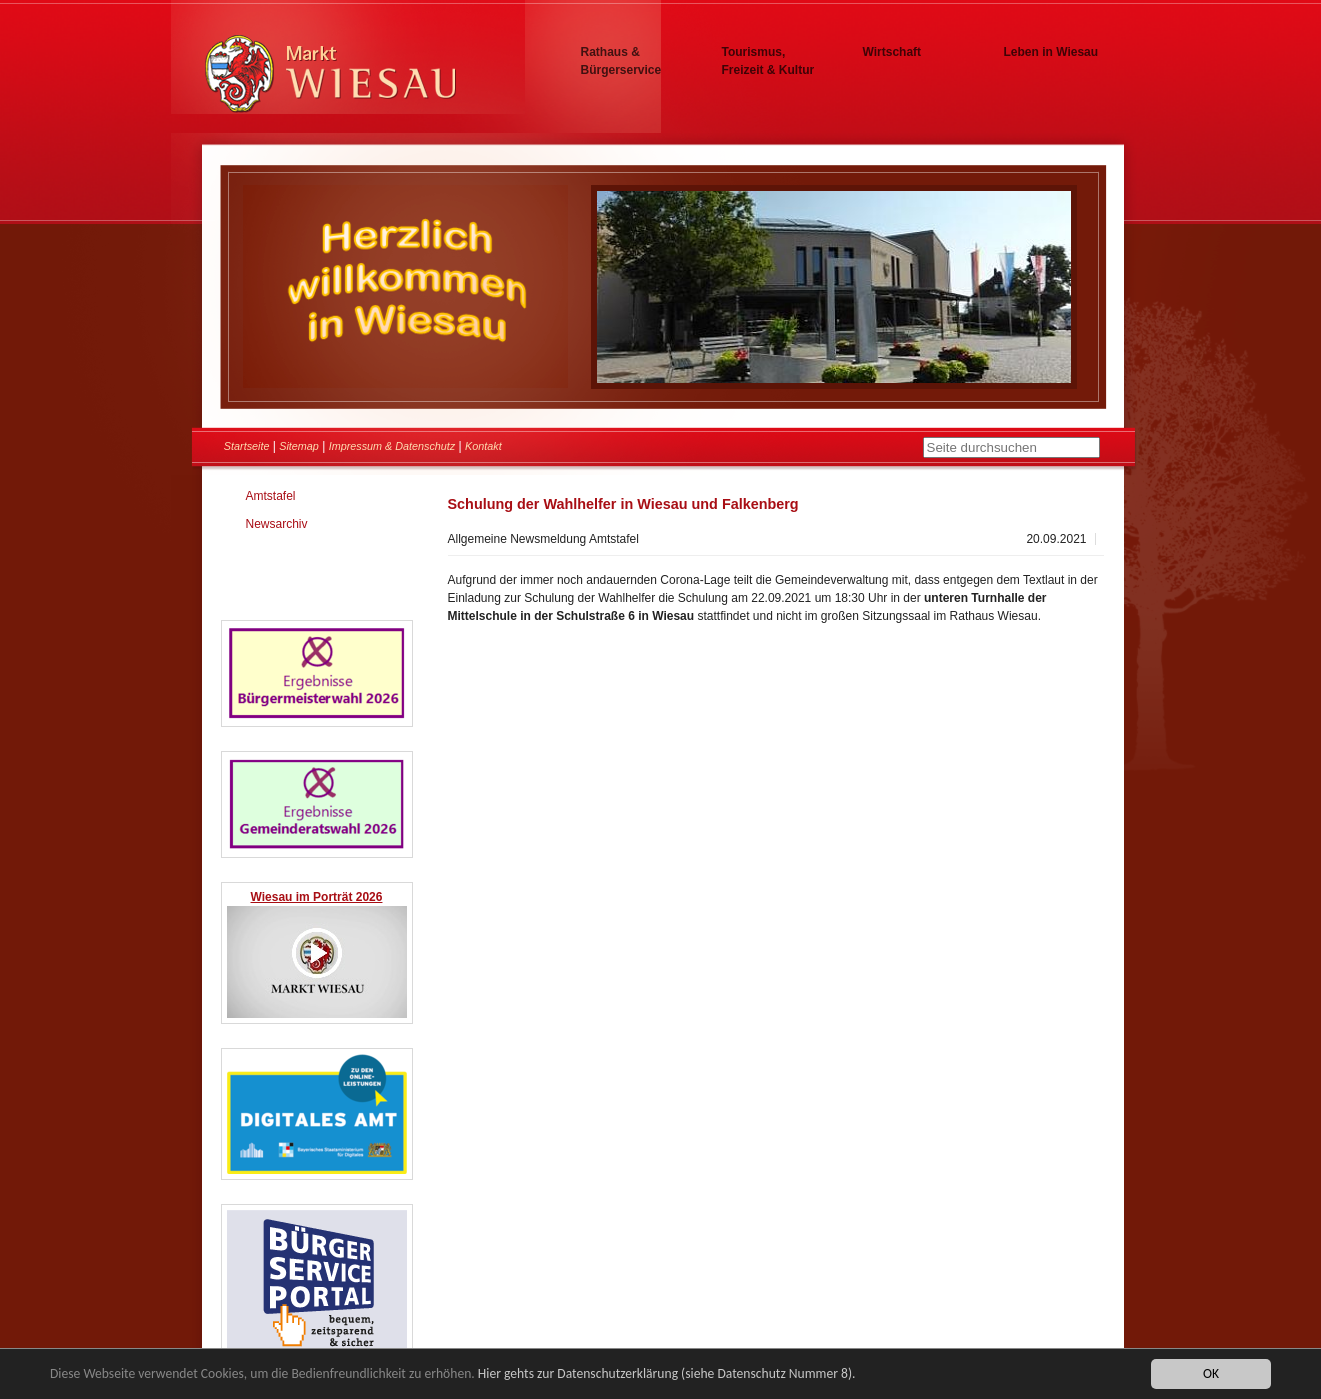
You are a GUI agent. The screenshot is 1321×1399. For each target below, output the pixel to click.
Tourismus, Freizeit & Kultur (768, 61)
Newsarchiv (277, 524)
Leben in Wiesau (1051, 52)
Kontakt (483, 446)
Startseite (247, 446)
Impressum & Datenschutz (392, 446)
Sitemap (299, 446)
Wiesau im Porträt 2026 (317, 897)
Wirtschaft (892, 52)
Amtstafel (271, 496)
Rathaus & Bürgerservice (621, 61)
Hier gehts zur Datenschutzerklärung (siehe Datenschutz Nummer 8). (667, 1373)
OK (1211, 1373)
